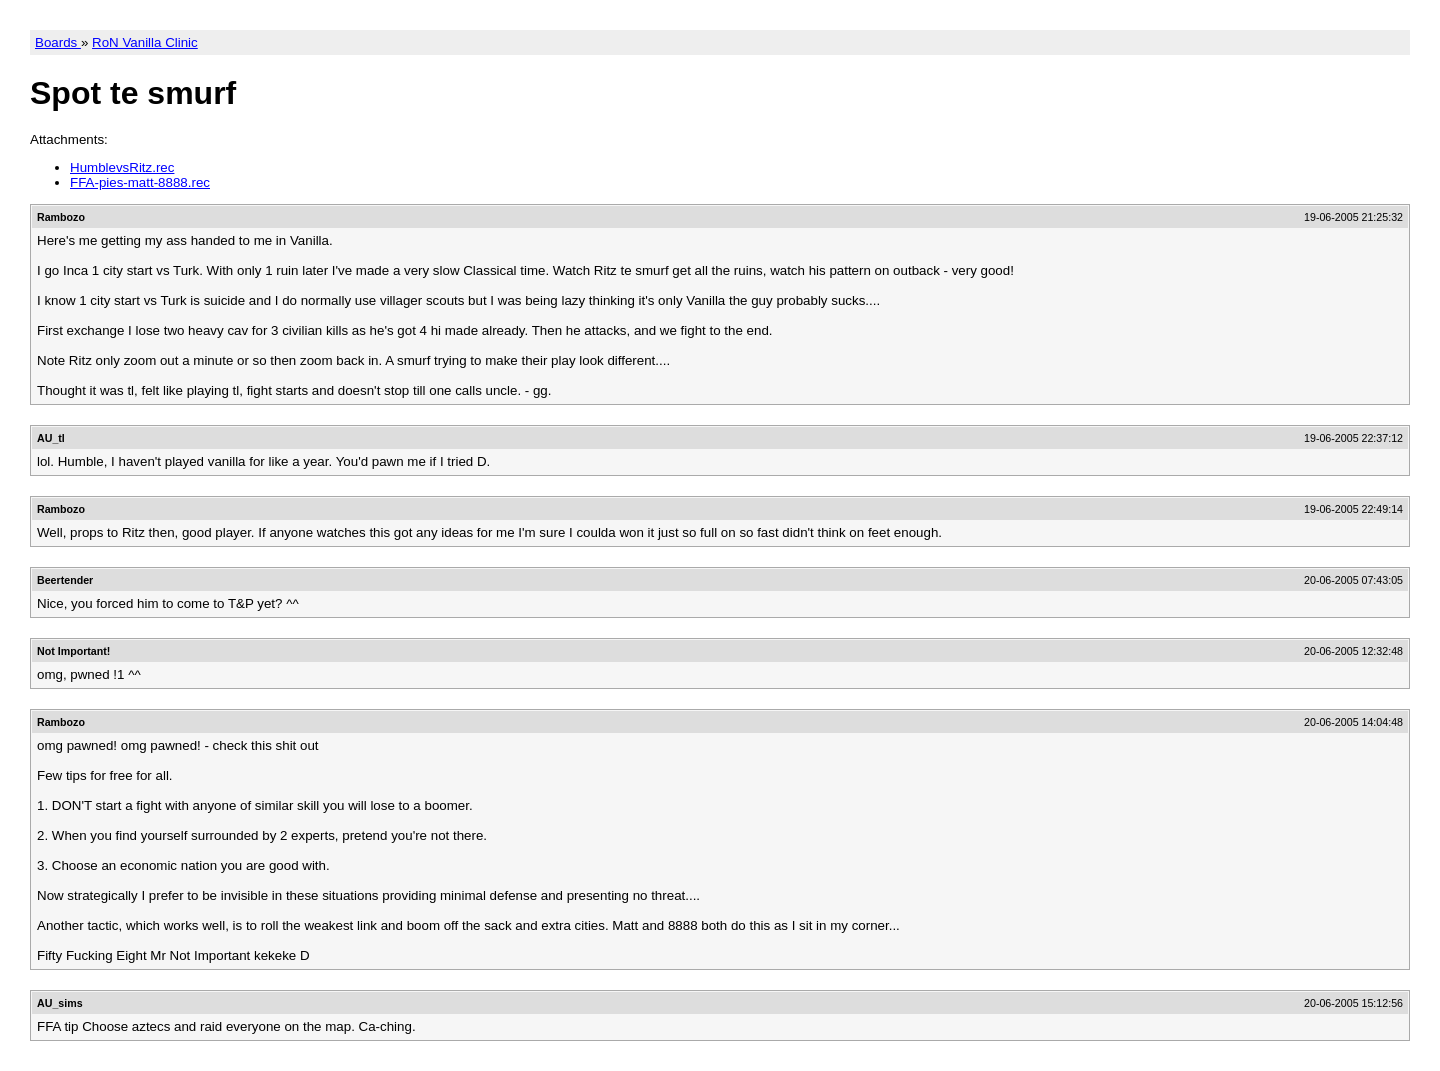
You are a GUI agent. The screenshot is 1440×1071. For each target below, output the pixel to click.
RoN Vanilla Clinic (145, 42)
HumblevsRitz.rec (122, 167)
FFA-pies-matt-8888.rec (140, 182)
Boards (58, 42)
